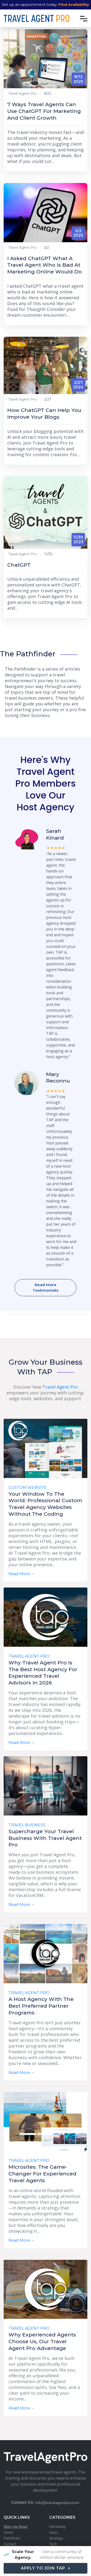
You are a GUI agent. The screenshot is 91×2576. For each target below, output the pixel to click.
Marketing (57, 2526)
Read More (21, 1574)
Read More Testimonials (45, 1287)
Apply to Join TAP (45, 2568)
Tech (53, 2544)
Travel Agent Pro (22, 93)
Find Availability (73, 4)
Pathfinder (12, 2538)
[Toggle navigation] (83, 18)
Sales (53, 2532)
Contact (10, 2544)
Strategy (56, 2538)
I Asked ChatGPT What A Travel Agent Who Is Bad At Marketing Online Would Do (44, 265)
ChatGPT (19, 565)
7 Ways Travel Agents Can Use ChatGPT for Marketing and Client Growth (44, 111)
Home (9, 2532)
